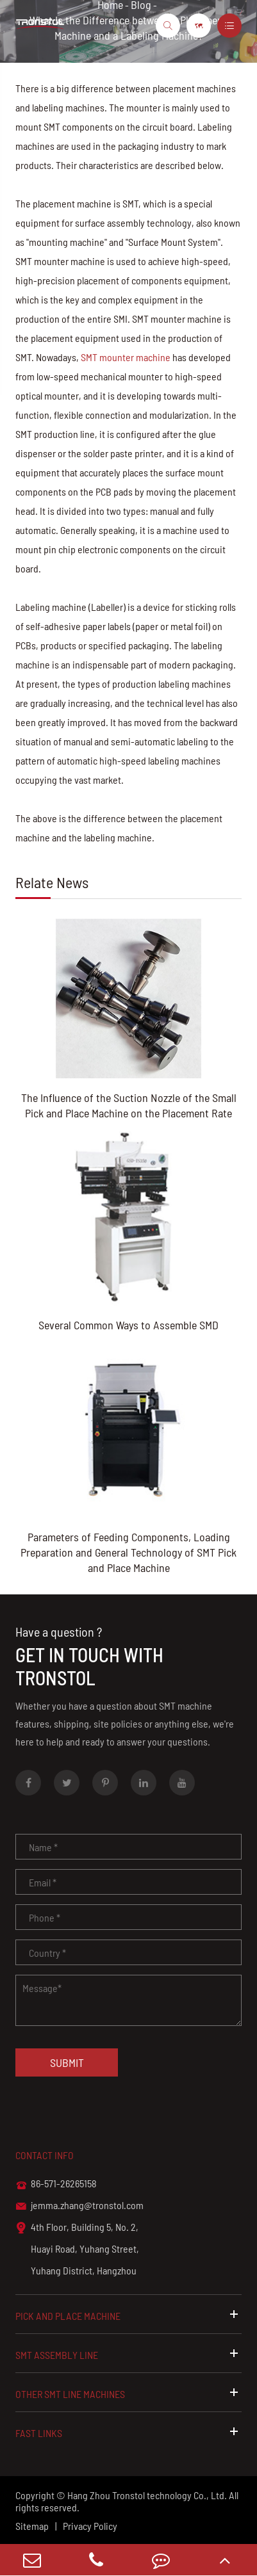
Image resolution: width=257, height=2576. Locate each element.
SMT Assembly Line (128, 2354)
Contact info (44, 2155)
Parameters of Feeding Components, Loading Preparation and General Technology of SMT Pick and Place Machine (128, 1552)
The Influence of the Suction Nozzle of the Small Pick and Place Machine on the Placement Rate (128, 1105)
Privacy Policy (90, 2526)
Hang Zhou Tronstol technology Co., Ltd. (147, 2495)
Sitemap (32, 2526)
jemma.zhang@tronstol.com (79, 2206)
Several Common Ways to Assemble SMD (128, 1325)
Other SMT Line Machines (128, 2393)
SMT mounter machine (125, 357)
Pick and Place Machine (128, 2315)
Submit (67, 2062)
